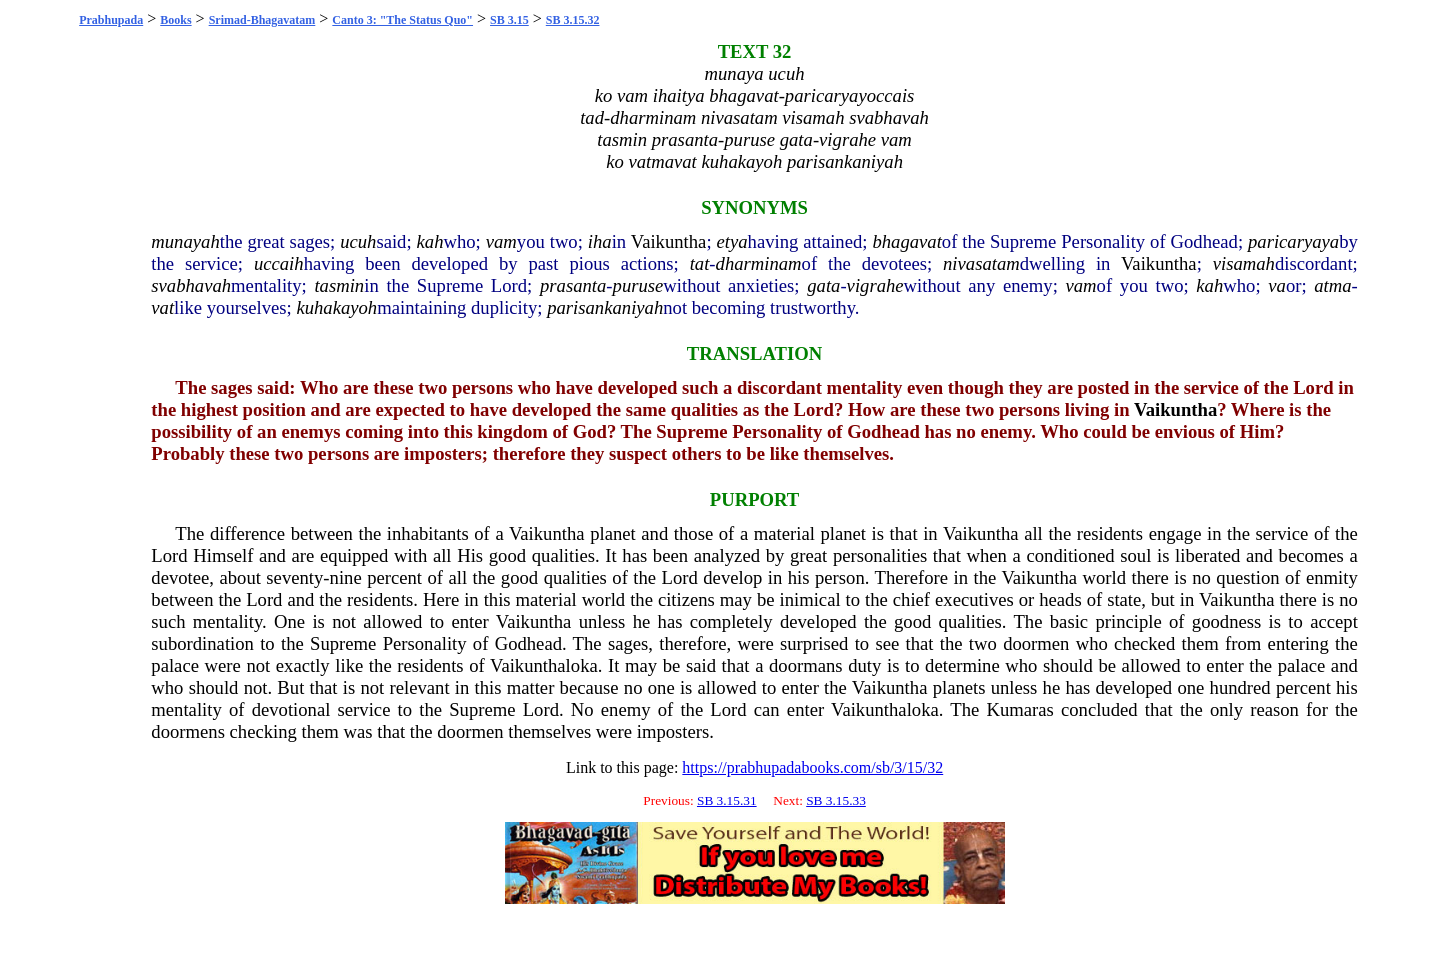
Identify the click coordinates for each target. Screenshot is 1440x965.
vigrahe (875, 285)
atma (1332, 285)
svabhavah (191, 285)
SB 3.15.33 (836, 800)
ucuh (358, 241)
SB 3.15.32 (573, 20)
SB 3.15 (509, 20)
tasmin (339, 285)
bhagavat (906, 241)
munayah (185, 241)
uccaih (279, 263)
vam (501, 241)
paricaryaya (1293, 241)
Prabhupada (111, 20)
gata (823, 285)
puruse (638, 285)
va (1277, 285)
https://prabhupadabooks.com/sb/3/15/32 (812, 767)
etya (731, 241)
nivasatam (981, 263)
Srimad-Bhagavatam (262, 20)
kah (430, 241)
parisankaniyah (605, 307)
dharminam (759, 263)
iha (600, 241)
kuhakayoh (336, 307)
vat (162, 307)
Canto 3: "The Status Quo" (402, 20)
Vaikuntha (669, 241)
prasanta (573, 285)
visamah (1244, 263)
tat (700, 263)
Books (175, 20)
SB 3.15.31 (727, 800)
